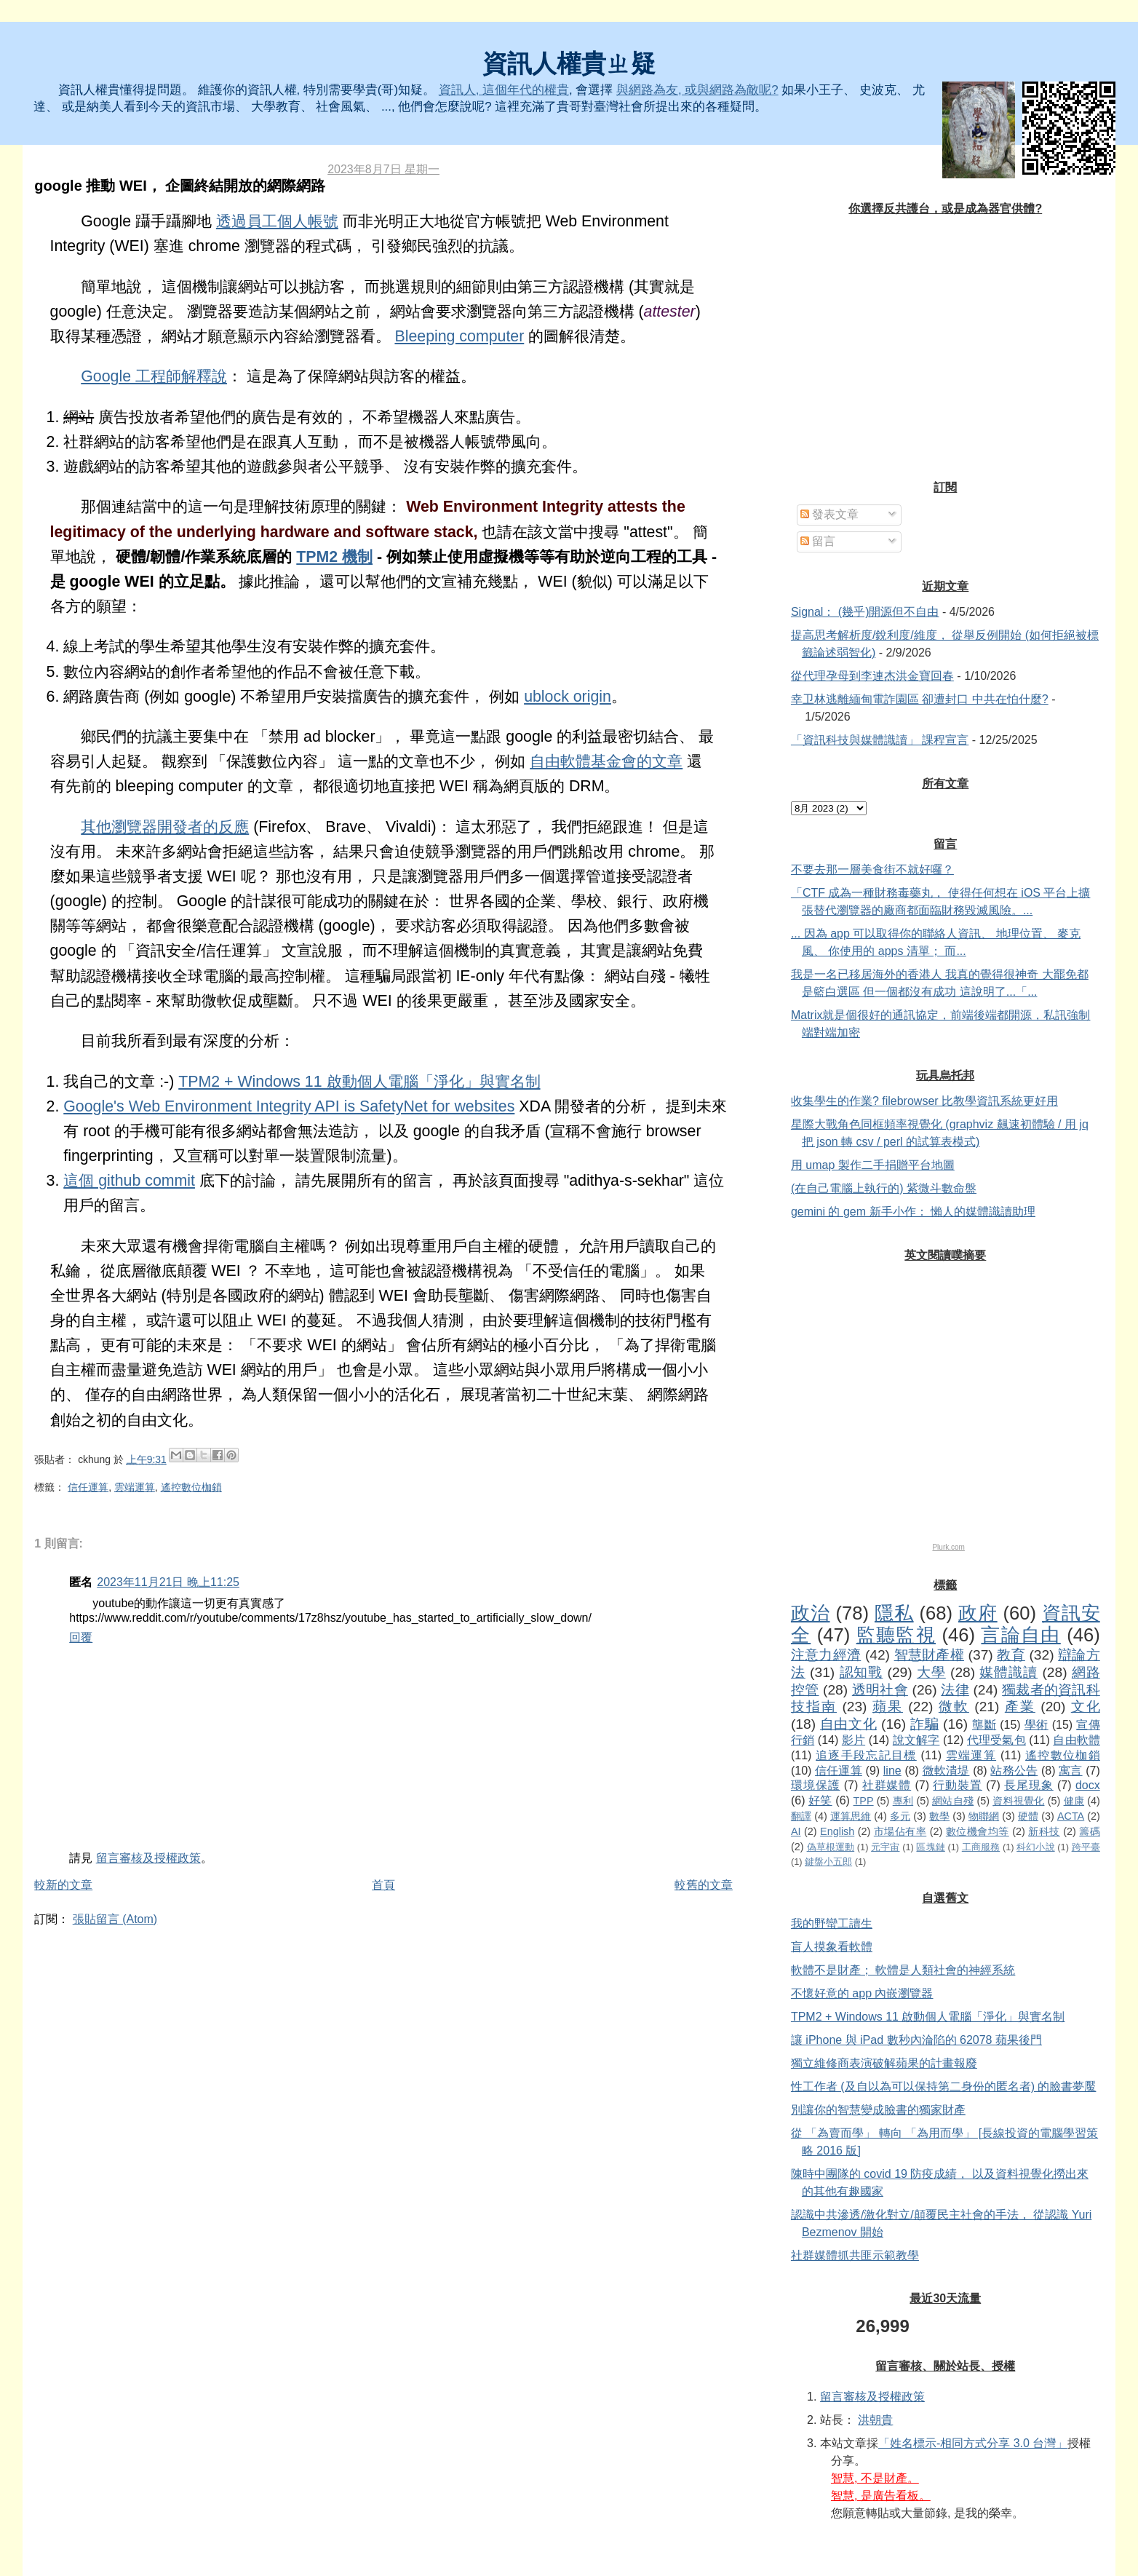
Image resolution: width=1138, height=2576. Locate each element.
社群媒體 (887, 1785)
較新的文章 (63, 1885)
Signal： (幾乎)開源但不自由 (865, 612)
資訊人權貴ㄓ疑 (569, 63)
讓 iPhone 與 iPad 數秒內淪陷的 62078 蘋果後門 (916, 2040)
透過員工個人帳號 (277, 221)
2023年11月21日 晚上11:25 (168, 1582)
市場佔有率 (900, 1831)
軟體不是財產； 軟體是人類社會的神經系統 (903, 1970)
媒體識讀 (1008, 1672)
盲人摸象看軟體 (831, 1947)
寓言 (1070, 1770)
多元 (900, 1816)
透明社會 (880, 1689)
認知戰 (861, 1672)
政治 (810, 1613)
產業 (1020, 1706)
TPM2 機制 (334, 557)
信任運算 (88, 1487)
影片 (853, 1740)
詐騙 (924, 1724)
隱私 (894, 1613)
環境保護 (815, 1785)
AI (796, 1831)
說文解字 (916, 1740)
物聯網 (983, 1816)
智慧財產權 (929, 1654)
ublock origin (567, 696)
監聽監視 (896, 1635)
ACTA (1070, 1816)
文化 (1085, 1706)
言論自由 (1020, 1635)
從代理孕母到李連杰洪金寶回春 (872, 676)
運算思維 (850, 1816)
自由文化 (848, 1724)
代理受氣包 (996, 1740)
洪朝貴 (875, 2420)
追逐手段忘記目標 (866, 1755)
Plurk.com (948, 1547)
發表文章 (829, 514)
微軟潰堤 (946, 1770)
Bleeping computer (459, 336)
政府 (978, 1613)
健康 (1074, 1801)
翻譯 (801, 1816)
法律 (955, 1689)
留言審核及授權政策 (148, 1858)
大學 (931, 1672)
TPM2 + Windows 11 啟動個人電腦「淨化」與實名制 (359, 1081)
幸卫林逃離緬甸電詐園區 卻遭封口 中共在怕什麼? (920, 699)
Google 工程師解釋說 (154, 376)
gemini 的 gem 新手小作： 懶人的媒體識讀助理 (913, 1211)
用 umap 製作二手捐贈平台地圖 (873, 1165)
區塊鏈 (930, 1847)
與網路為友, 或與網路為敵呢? (697, 90)
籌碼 (1089, 1831)
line (892, 1770)
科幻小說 (1035, 1847)
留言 (817, 541)
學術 (1036, 1725)
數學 (939, 1816)
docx (1087, 1785)
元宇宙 (885, 1847)
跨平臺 (1086, 1847)
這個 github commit (129, 1180)
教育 (1011, 1654)
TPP (864, 1801)
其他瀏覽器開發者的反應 (165, 827)
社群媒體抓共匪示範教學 (855, 2255)
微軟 (954, 1706)
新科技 (1043, 1831)
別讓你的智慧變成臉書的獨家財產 (878, 2110)
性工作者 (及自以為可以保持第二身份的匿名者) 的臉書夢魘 (944, 2086)
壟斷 (984, 1725)
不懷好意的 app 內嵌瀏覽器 (862, 1993)
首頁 (383, 1885)
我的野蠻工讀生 (831, 1923)
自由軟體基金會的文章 (606, 761)
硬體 (1028, 1816)
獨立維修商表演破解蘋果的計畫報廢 (884, 2063)
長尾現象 (1029, 1785)
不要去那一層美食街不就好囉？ (872, 869)
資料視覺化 (1018, 1801)
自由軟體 (1076, 1740)
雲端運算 (134, 1487)
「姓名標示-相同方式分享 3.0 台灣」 (972, 2443)
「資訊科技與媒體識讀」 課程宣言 (879, 740)
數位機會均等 (977, 1831)
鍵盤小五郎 (828, 1861)
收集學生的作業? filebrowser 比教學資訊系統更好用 (924, 1101)
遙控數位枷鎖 (191, 1487)
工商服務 (981, 1847)
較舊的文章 (704, 1885)
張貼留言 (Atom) (115, 1919)
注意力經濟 (826, 1654)
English (837, 1831)
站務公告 (1014, 1770)
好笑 (820, 1800)
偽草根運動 (831, 1847)
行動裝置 (957, 1785)
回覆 (80, 1637)
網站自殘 (953, 1801)
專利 (903, 1801)
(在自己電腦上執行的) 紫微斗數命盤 (883, 1188)
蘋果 (887, 1706)
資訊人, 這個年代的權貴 (504, 90)
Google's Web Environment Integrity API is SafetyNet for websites (288, 1106)
